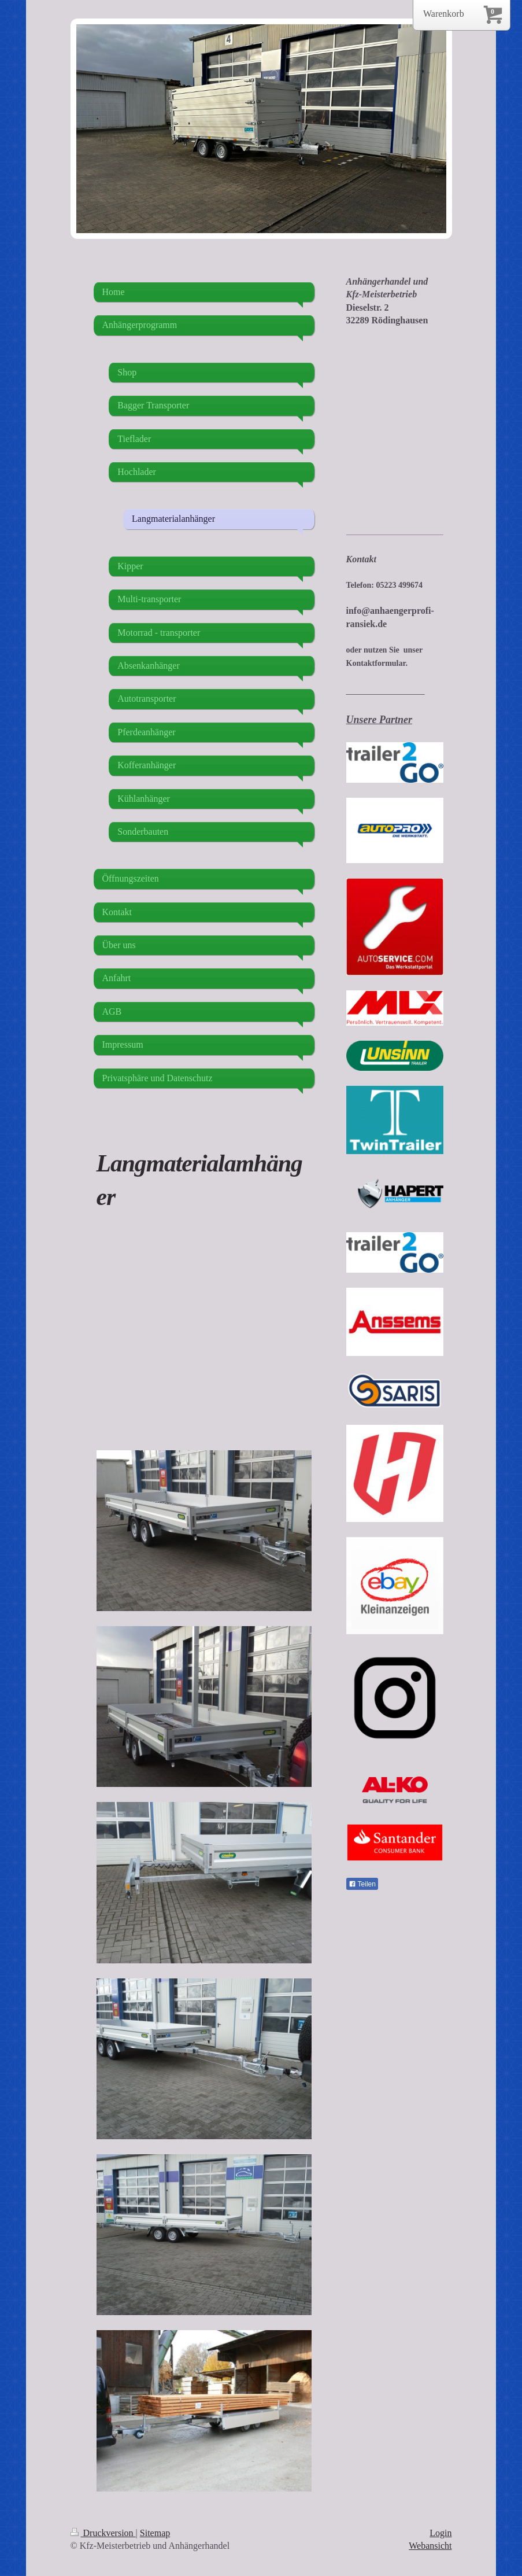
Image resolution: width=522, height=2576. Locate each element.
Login (440, 2533)
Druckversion (103, 2533)
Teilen (362, 1884)
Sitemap (155, 2533)
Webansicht (430, 2546)
